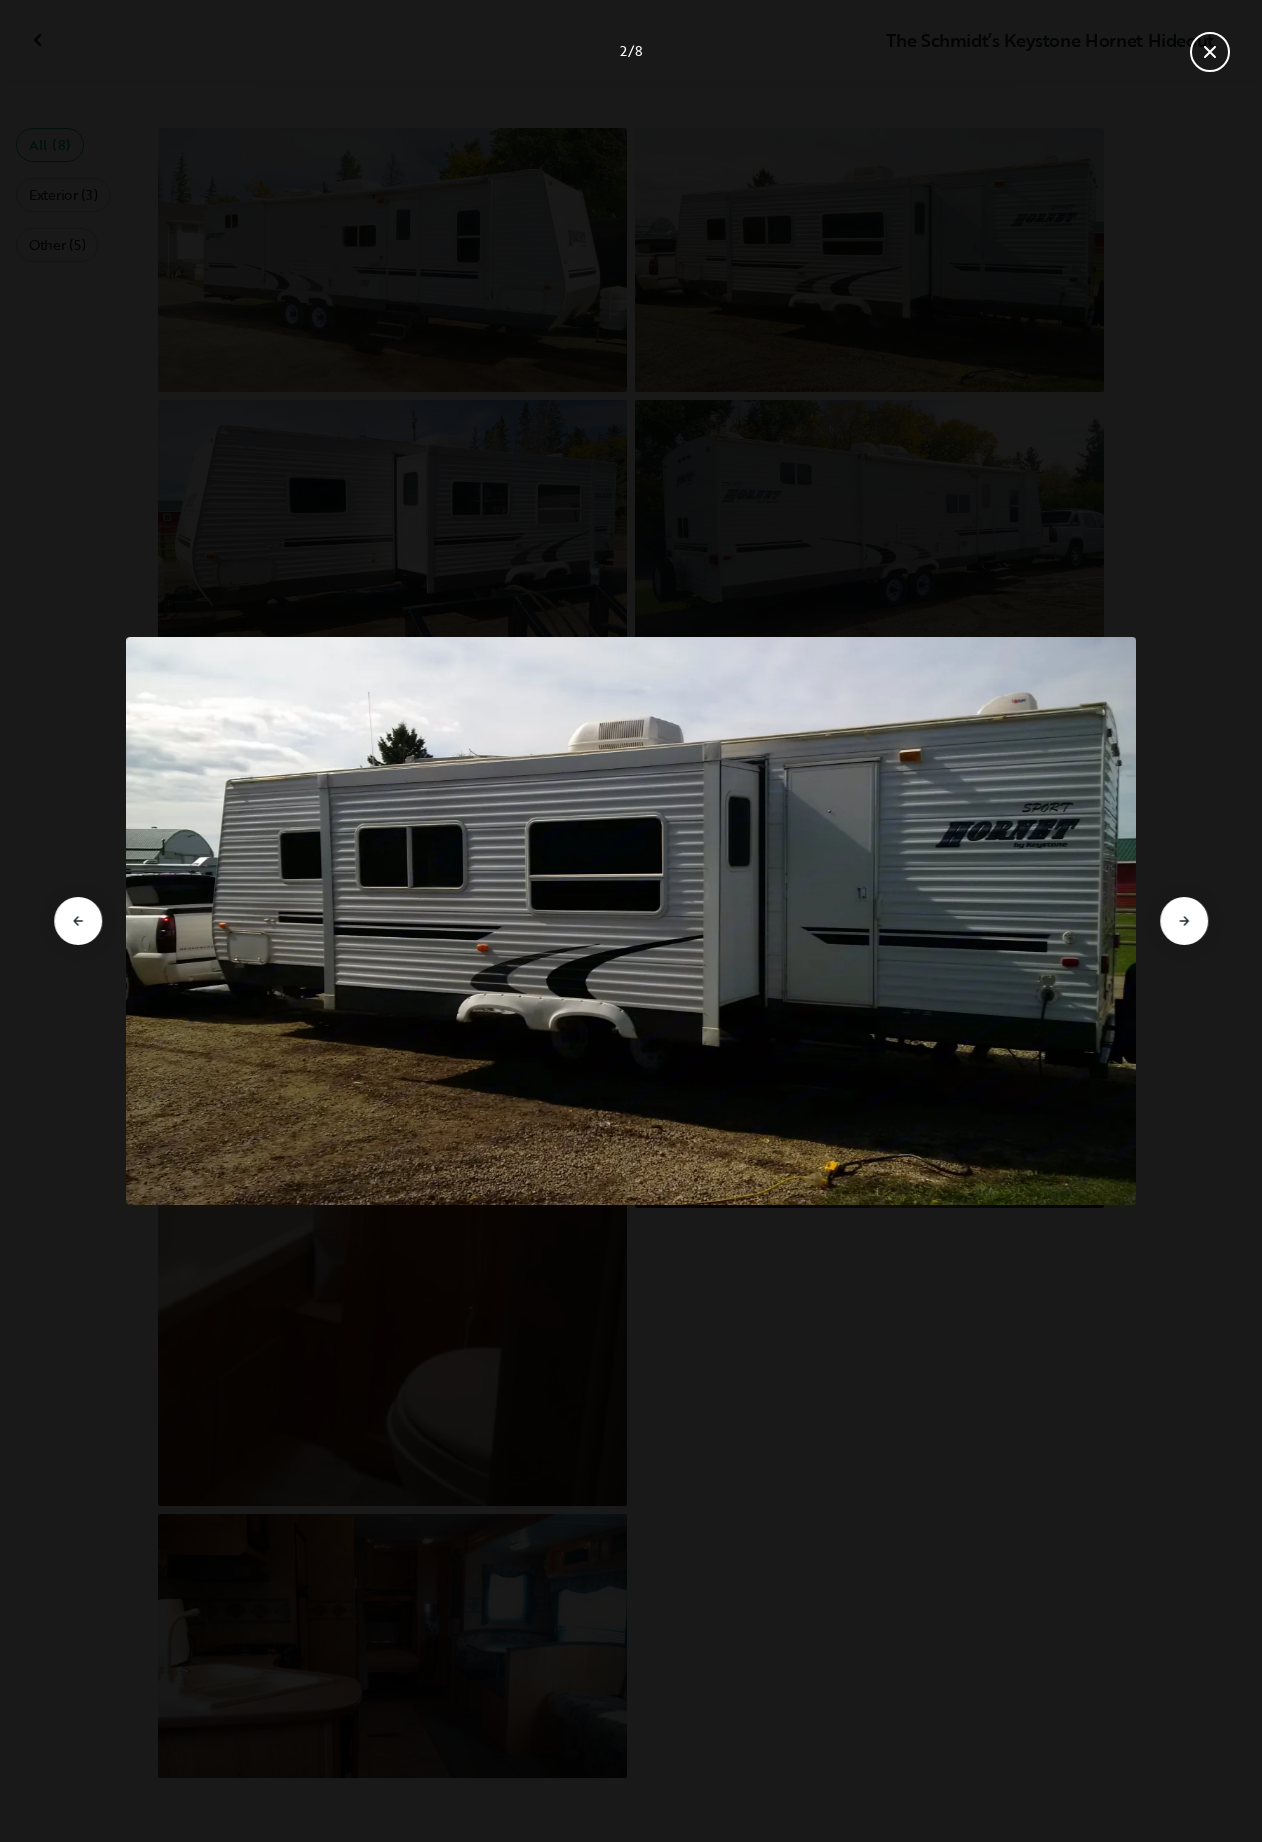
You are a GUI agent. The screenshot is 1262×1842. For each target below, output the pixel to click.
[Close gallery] (1210, 52)
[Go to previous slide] (78, 921)
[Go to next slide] (1184, 921)
